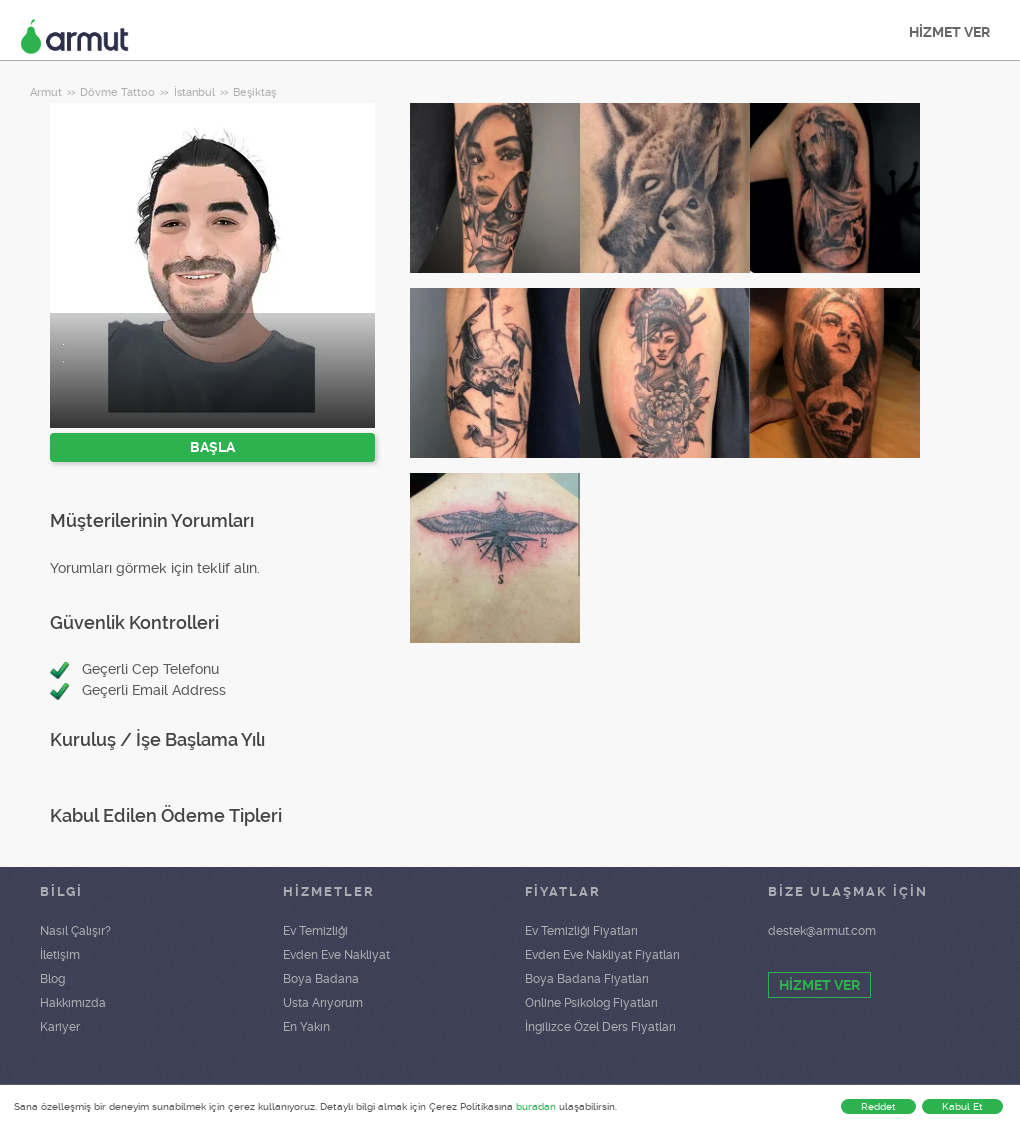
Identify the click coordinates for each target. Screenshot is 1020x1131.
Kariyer (60, 1027)
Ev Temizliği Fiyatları (581, 931)
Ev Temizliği (315, 931)
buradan (536, 1106)
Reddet (878, 1106)
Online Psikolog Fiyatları (591, 1003)
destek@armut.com (822, 931)
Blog (52, 979)
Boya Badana (321, 979)
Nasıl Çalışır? (75, 931)
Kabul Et (962, 1106)
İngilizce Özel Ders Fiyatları (600, 1027)
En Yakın (306, 1027)
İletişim (60, 955)
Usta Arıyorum (323, 1003)
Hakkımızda (73, 1003)
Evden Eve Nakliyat (336, 955)
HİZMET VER (949, 32)
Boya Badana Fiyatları (587, 979)
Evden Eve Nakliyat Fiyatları (602, 955)
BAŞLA (212, 447)
